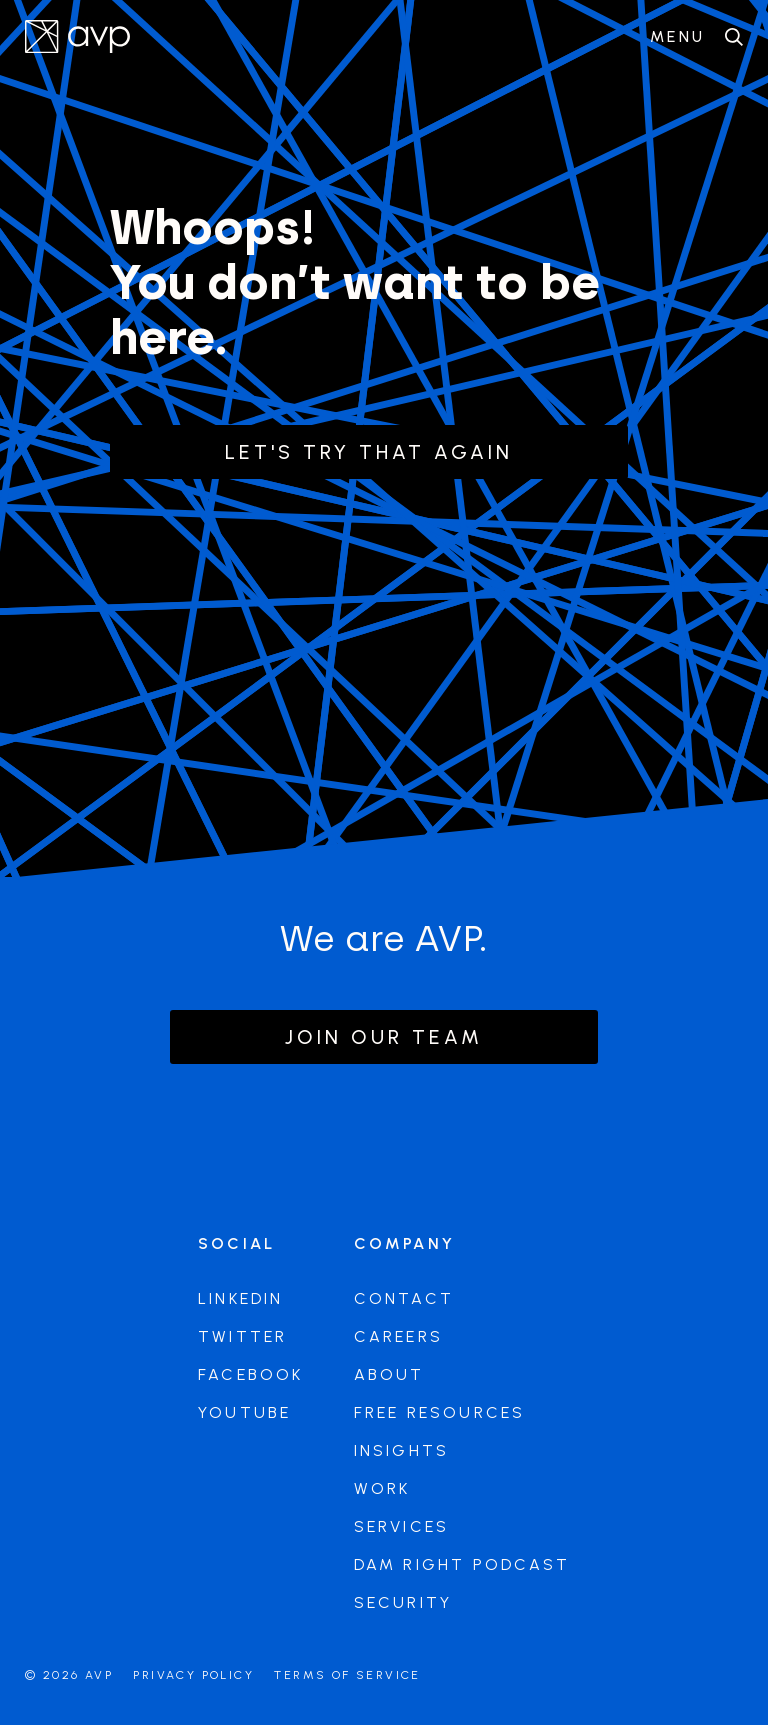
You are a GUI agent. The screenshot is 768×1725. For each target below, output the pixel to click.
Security (403, 1602)
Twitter (242, 1336)
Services (402, 1526)
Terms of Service (347, 1675)
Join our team (384, 1037)
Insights (402, 1450)
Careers (398, 1336)
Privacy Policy (193, 1675)
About (389, 1374)
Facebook (251, 1374)
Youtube (244, 1412)
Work (382, 1488)
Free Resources (440, 1412)
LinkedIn (241, 1298)
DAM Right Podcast (462, 1564)
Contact (404, 1298)
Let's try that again (369, 452)
